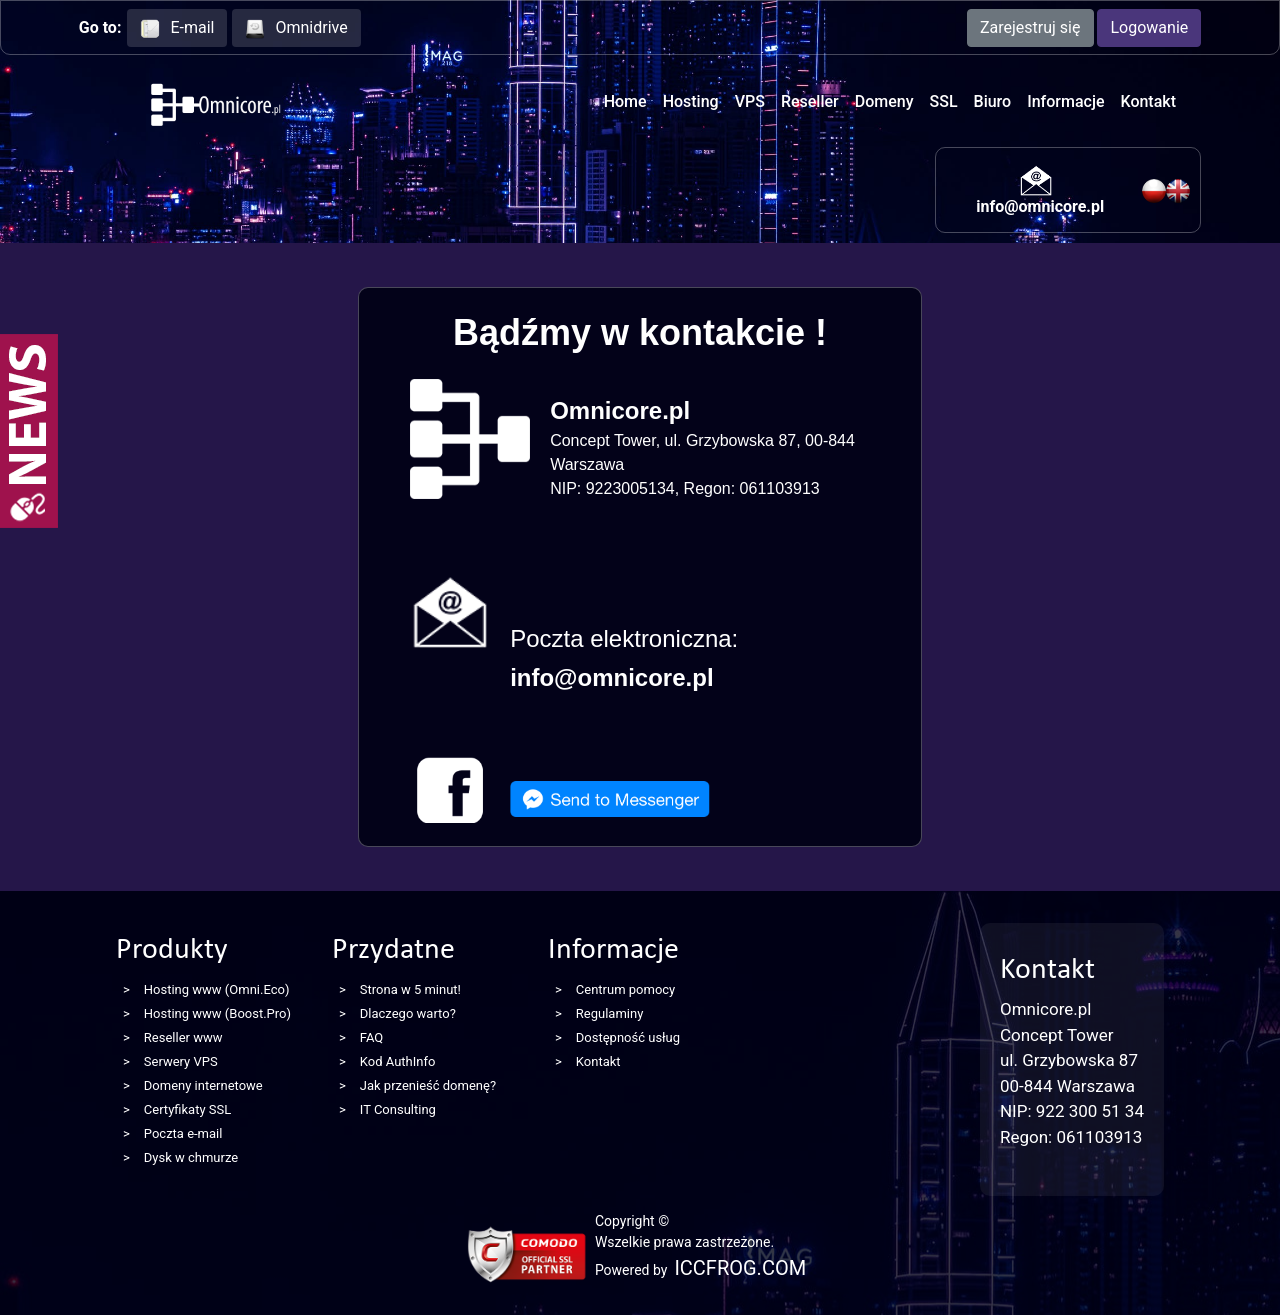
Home (625, 101)
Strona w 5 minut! (410, 989)
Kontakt (1148, 101)
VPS (750, 101)
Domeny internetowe (203, 1085)
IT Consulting (398, 1109)
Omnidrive (296, 28)
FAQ (371, 1037)
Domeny (884, 101)
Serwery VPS (181, 1061)
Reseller (810, 101)
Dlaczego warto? (408, 1013)
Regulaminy (610, 1013)
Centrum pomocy (625, 989)
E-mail (177, 28)
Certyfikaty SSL (187, 1109)
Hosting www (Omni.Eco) (217, 989)
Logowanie (1149, 27)
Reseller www (183, 1037)
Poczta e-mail (183, 1133)
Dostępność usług (628, 1037)
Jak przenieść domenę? (428, 1085)
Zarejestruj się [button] (1030, 27)
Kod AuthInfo (398, 1061)
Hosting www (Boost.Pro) (217, 1013)
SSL (944, 101)
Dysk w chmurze (191, 1157)
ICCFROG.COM (740, 1268)
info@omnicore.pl (1040, 206)
